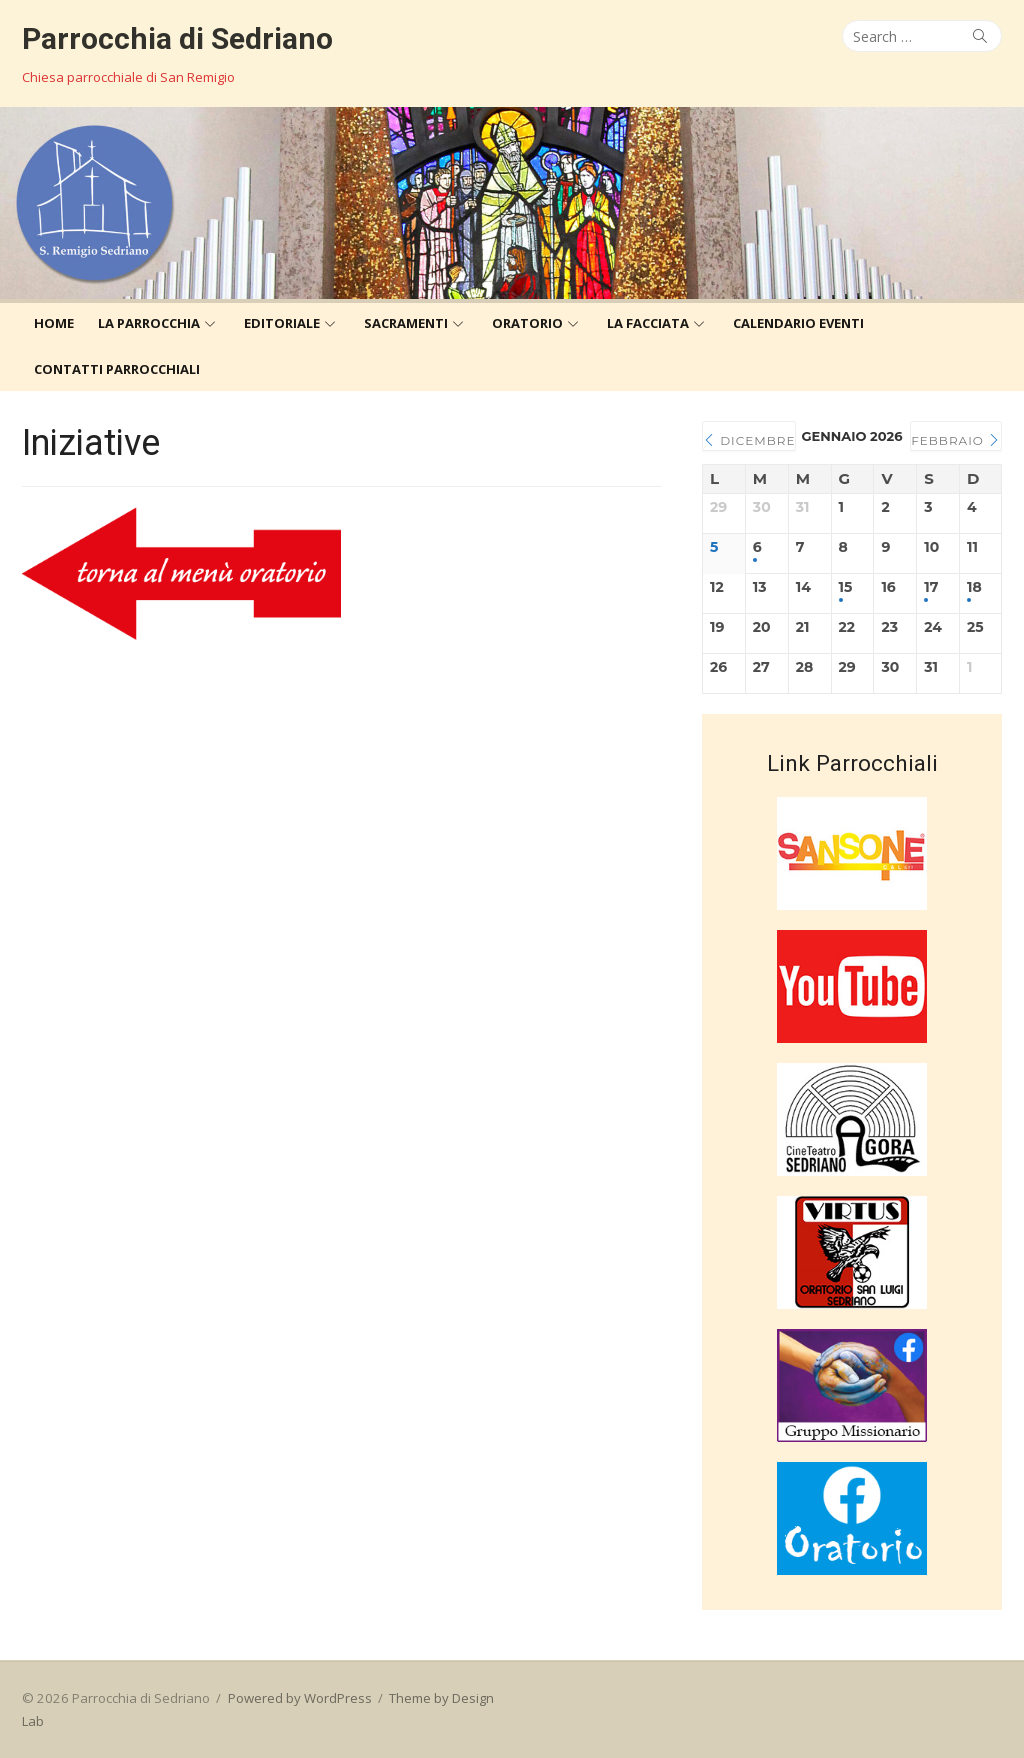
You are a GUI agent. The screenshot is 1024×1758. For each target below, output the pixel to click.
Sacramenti (406, 323)
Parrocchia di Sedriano (177, 38)
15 (846, 587)
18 (974, 587)
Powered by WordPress (300, 1698)
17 (931, 587)
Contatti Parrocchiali (117, 369)
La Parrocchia (149, 323)
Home (54, 323)
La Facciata (648, 323)
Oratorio (527, 323)
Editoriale (282, 323)
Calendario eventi (798, 323)
